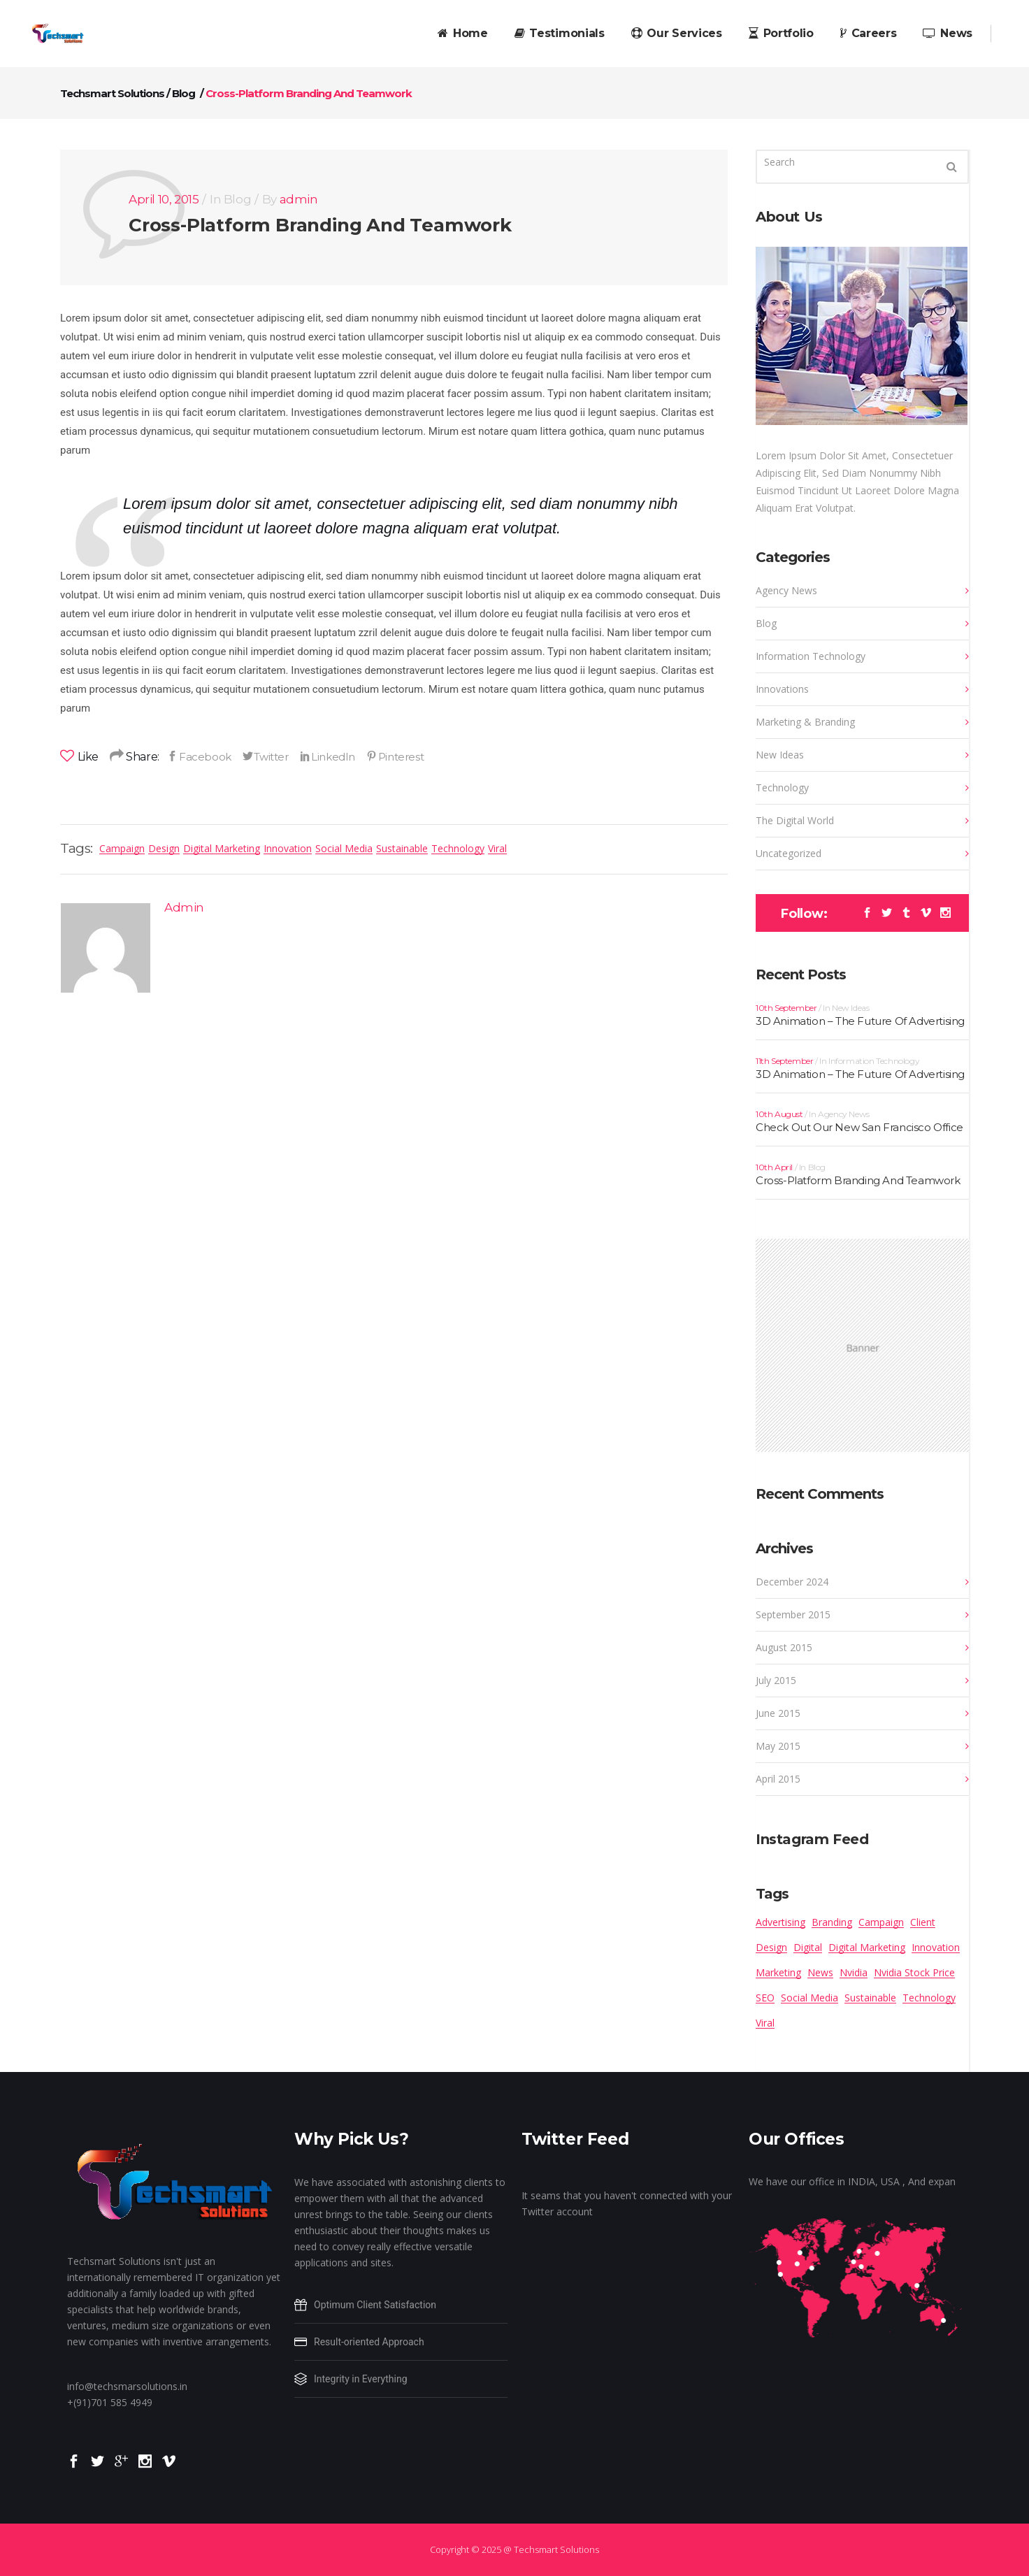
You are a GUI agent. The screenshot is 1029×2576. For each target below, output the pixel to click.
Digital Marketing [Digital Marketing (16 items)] (866, 1947)
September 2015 (793, 1614)
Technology (457, 848)
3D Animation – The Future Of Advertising (860, 1021)
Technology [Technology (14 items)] (929, 1997)
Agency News (786, 590)
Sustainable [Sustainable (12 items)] (870, 1997)
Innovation (288, 848)
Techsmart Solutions (112, 93)
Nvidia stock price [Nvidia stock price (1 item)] (914, 1972)
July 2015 (776, 1680)
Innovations (782, 689)
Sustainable (402, 848)
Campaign (122, 848)
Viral (497, 848)
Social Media (344, 848)
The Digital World (795, 820)
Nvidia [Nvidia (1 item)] (854, 1972)
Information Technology (810, 656)
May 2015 (778, 1746)
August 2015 (784, 1647)
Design (164, 848)
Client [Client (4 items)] (922, 1922)
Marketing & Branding (805, 721)
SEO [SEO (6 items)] (765, 1997)
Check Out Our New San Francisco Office (859, 1127)
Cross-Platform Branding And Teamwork (320, 225)
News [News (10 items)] (820, 1972)
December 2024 (792, 1581)
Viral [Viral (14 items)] (765, 2022)
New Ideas (780, 754)
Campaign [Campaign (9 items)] (881, 1922)
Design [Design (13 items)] (771, 1947)
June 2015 (778, 1713)
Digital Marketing (221, 848)
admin (299, 199)
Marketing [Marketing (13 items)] (778, 1972)
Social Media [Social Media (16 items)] (809, 1997)
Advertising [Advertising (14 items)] (780, 1922)
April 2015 (778, 1778)
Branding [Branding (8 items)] (832, 1922)
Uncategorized (788, 853)
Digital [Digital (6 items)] (807, 1947)
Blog (183, 93)
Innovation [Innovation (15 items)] (936, 1947)
